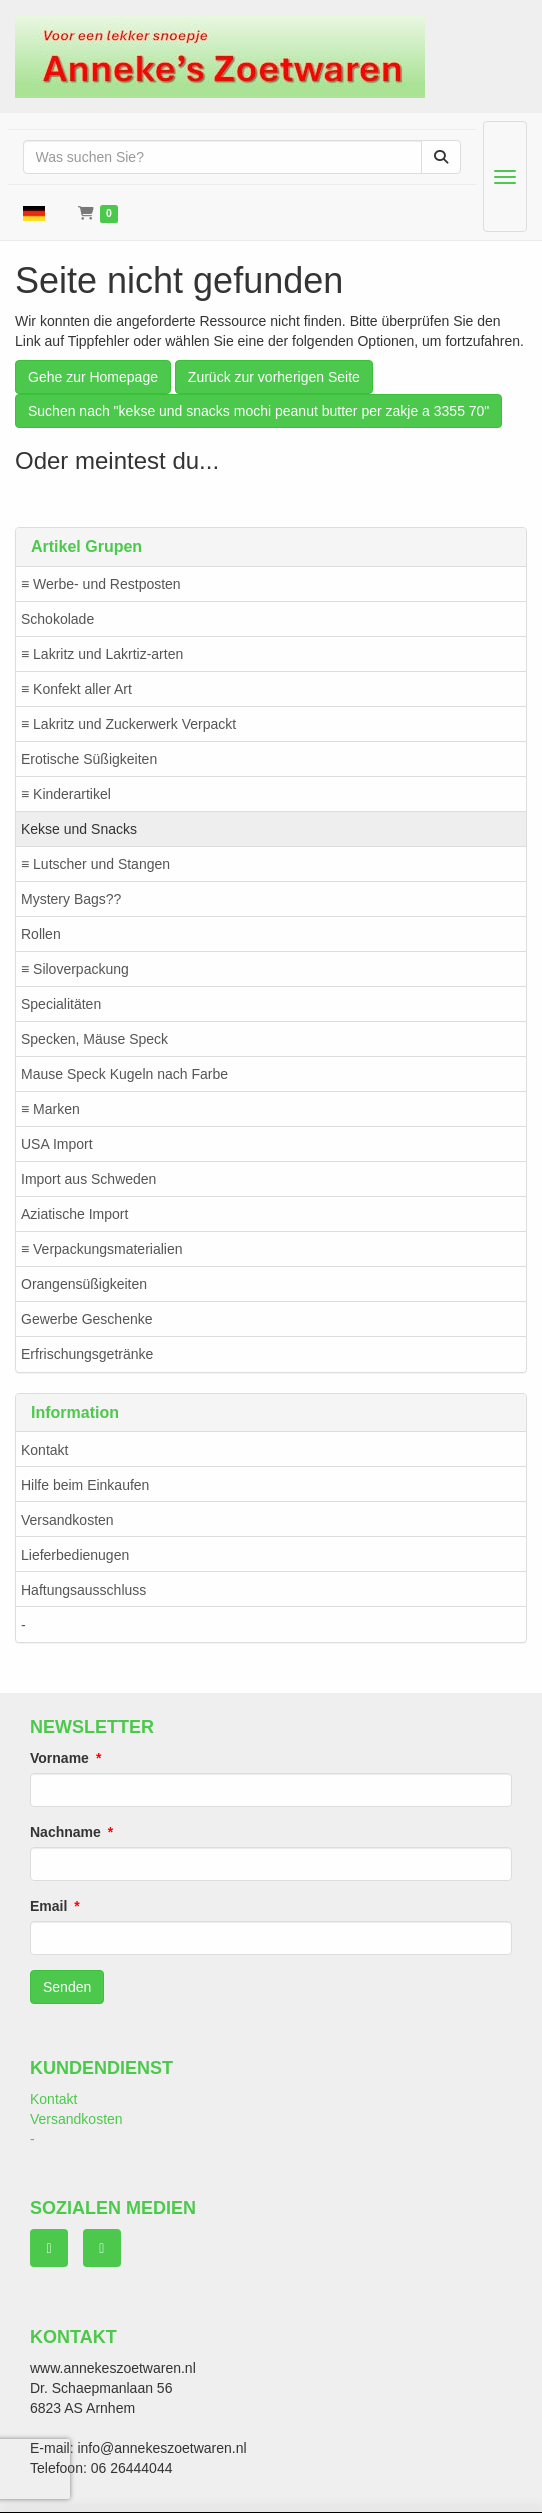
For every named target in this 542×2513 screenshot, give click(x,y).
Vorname (59, 1758)
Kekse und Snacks (79, 829)
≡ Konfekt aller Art (76, 689)
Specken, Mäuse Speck (94, 1039)
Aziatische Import (74, 1214)
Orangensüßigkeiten (84, 1284)
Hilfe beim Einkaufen (85, 1485)
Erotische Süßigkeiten (89, 759)
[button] (34, 213)
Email (48, 1906)
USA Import (57, 1144)
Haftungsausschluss (83, 1590)
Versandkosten (67, 1520)
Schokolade (57, 619)
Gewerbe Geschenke (87, 1319)
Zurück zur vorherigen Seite (274, 377)
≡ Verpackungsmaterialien (101, 1249)
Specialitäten (61, 1004)
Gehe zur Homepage (93, 377)
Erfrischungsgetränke (87, 1354)
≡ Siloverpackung (75, 969)
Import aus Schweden (88, 1179)
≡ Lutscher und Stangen (95, 864)
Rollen (41, 934)
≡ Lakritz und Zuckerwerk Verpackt (128, 724)
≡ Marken (50, 1109)
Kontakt (44, 1450)
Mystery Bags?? (71, 899)
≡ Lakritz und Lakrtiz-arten (102, 654)
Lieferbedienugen (75, 1555)
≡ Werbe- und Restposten (101, 584)
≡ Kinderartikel (66, 794)
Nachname (65, 1832)
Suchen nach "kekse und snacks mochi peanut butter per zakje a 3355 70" (258, 411)
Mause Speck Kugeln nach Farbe (124, 1074)
